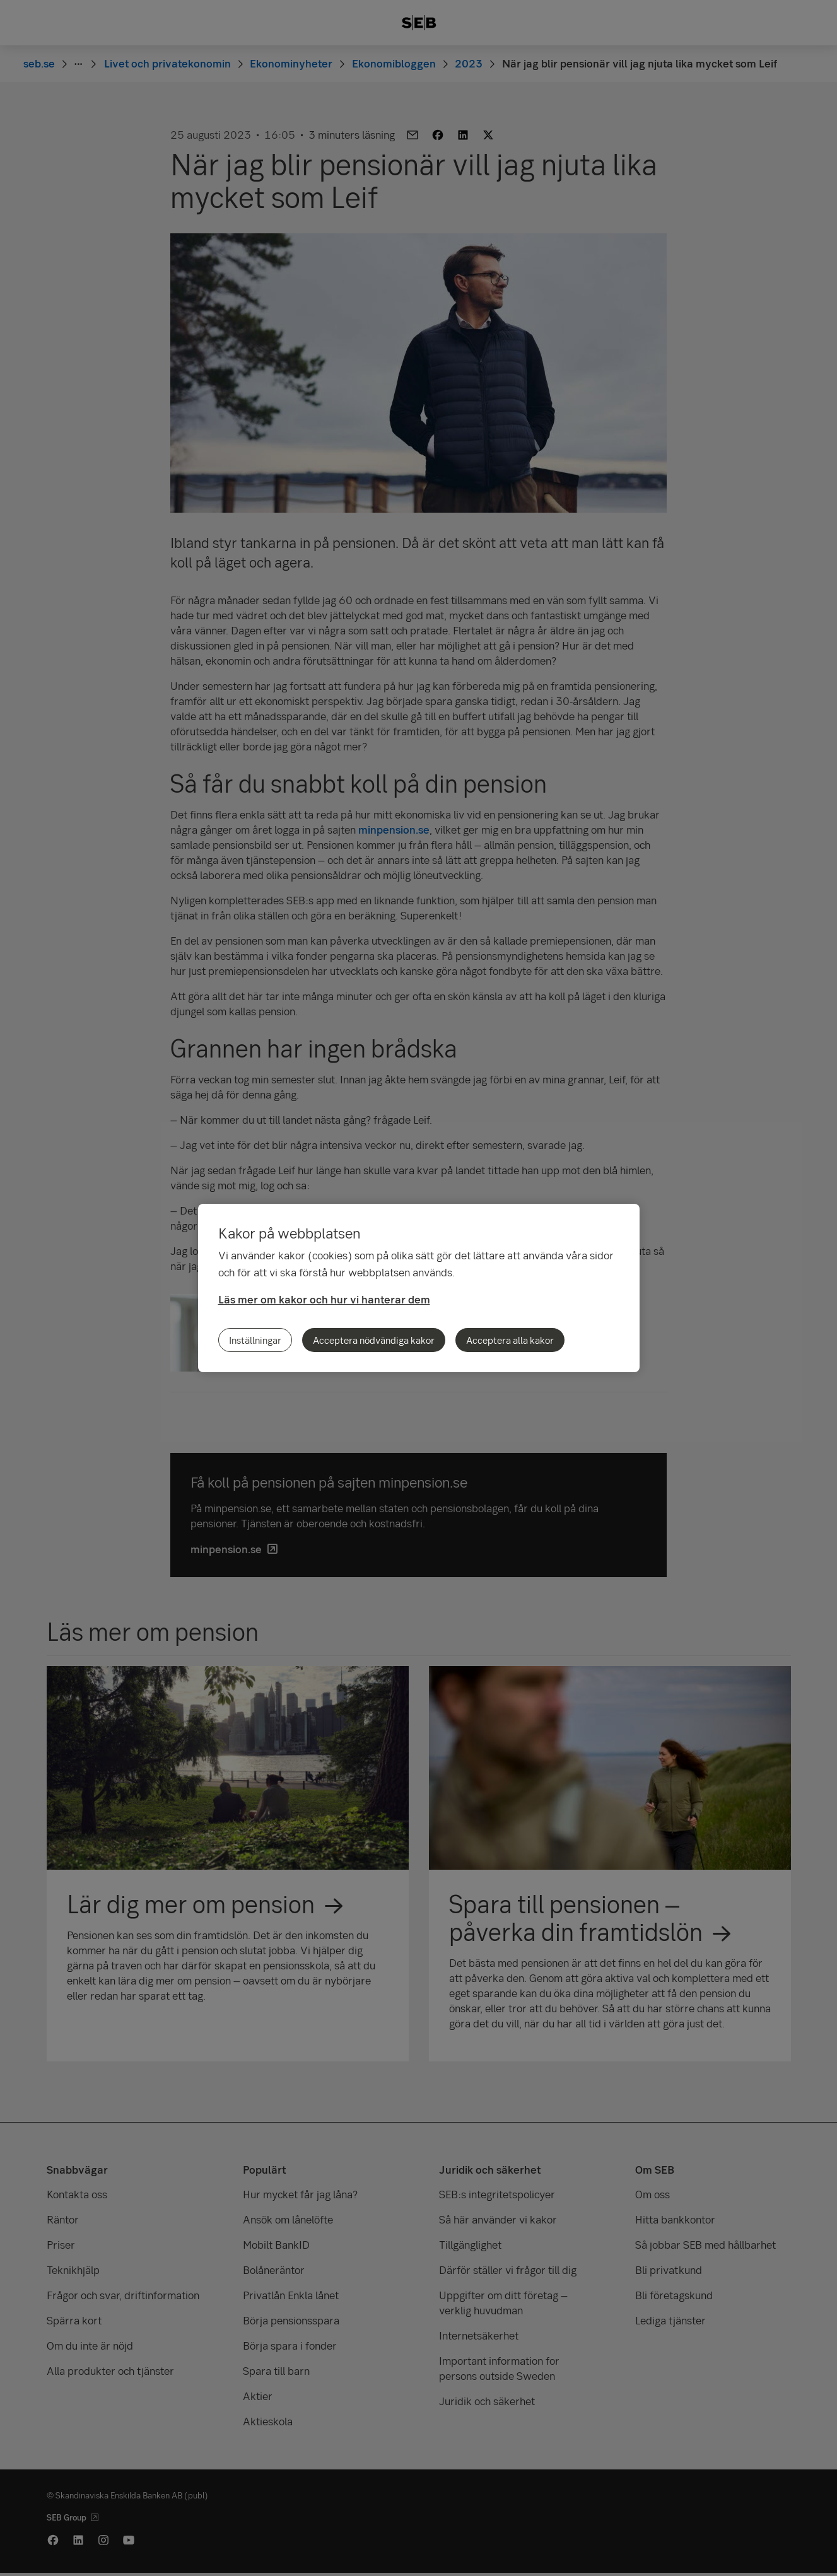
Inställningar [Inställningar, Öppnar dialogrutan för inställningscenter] (255, 1340)
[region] (419, 1288)
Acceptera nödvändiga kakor (374, 1340)
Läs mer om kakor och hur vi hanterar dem (324, 1299)
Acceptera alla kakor (510, 1340)
